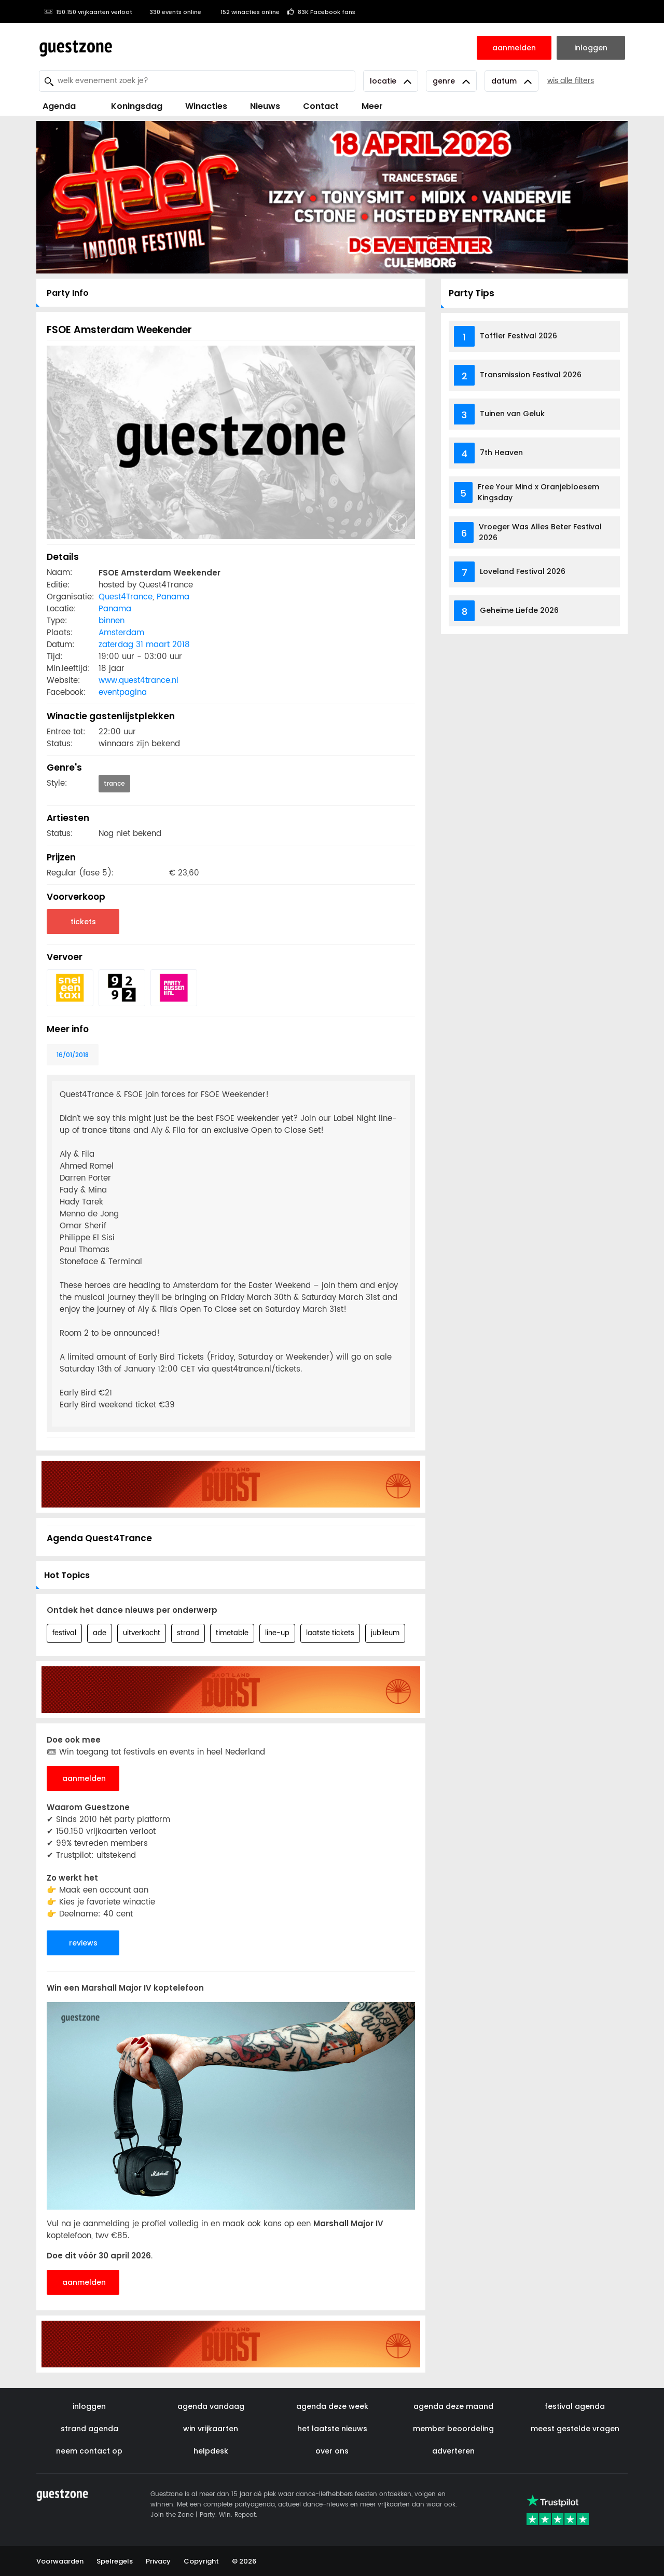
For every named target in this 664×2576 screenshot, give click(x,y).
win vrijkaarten (210, 2428)
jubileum (385, 1633)
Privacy (158, 2561)
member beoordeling (453, 2428)
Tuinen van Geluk (512, 413)
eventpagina (123, 692)
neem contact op (89, 2451)
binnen (112, 620)
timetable (232, 1633)
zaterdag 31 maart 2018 (144, 644)
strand (188, 1633)
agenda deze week (332, 2406)
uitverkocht (141, 1633)
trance (114, 783)
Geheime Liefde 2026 (519, 610)
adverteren (453, 2451)
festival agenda (575, 2406)
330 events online (170, 12)
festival (64, 1633)
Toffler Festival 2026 (518, 336)
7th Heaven (501, 452)
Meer (372, 106)
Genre (451, 81)
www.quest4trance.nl (138, 680)
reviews (83, 1943)
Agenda (59, 106)
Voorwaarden (60, 2561)
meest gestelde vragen (575, 2428)
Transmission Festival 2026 (531, 374)
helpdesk (210, 2451)
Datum (511, 81)
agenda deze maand (453, 2406)
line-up (277, 1633)
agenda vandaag (210, 2406)
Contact (321, 106)
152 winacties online (244, 12)
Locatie (390, 81)
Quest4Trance (126, 597)
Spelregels (114, 2561)
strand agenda (89, 2428)
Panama (173, 597)
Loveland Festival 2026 (522, 571)
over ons (332, 2451)
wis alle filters (570, 81)
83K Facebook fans (321, 12)
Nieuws (265, 106)
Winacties (206, 106)
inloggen (89, 2406)
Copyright (201, 2561)
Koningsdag (130, 106)
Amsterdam (121, 632)
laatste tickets (330, 1633)
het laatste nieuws (332, 2428)
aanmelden (84, 1778)
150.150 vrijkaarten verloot (88, 12)
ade (99, 1633)
